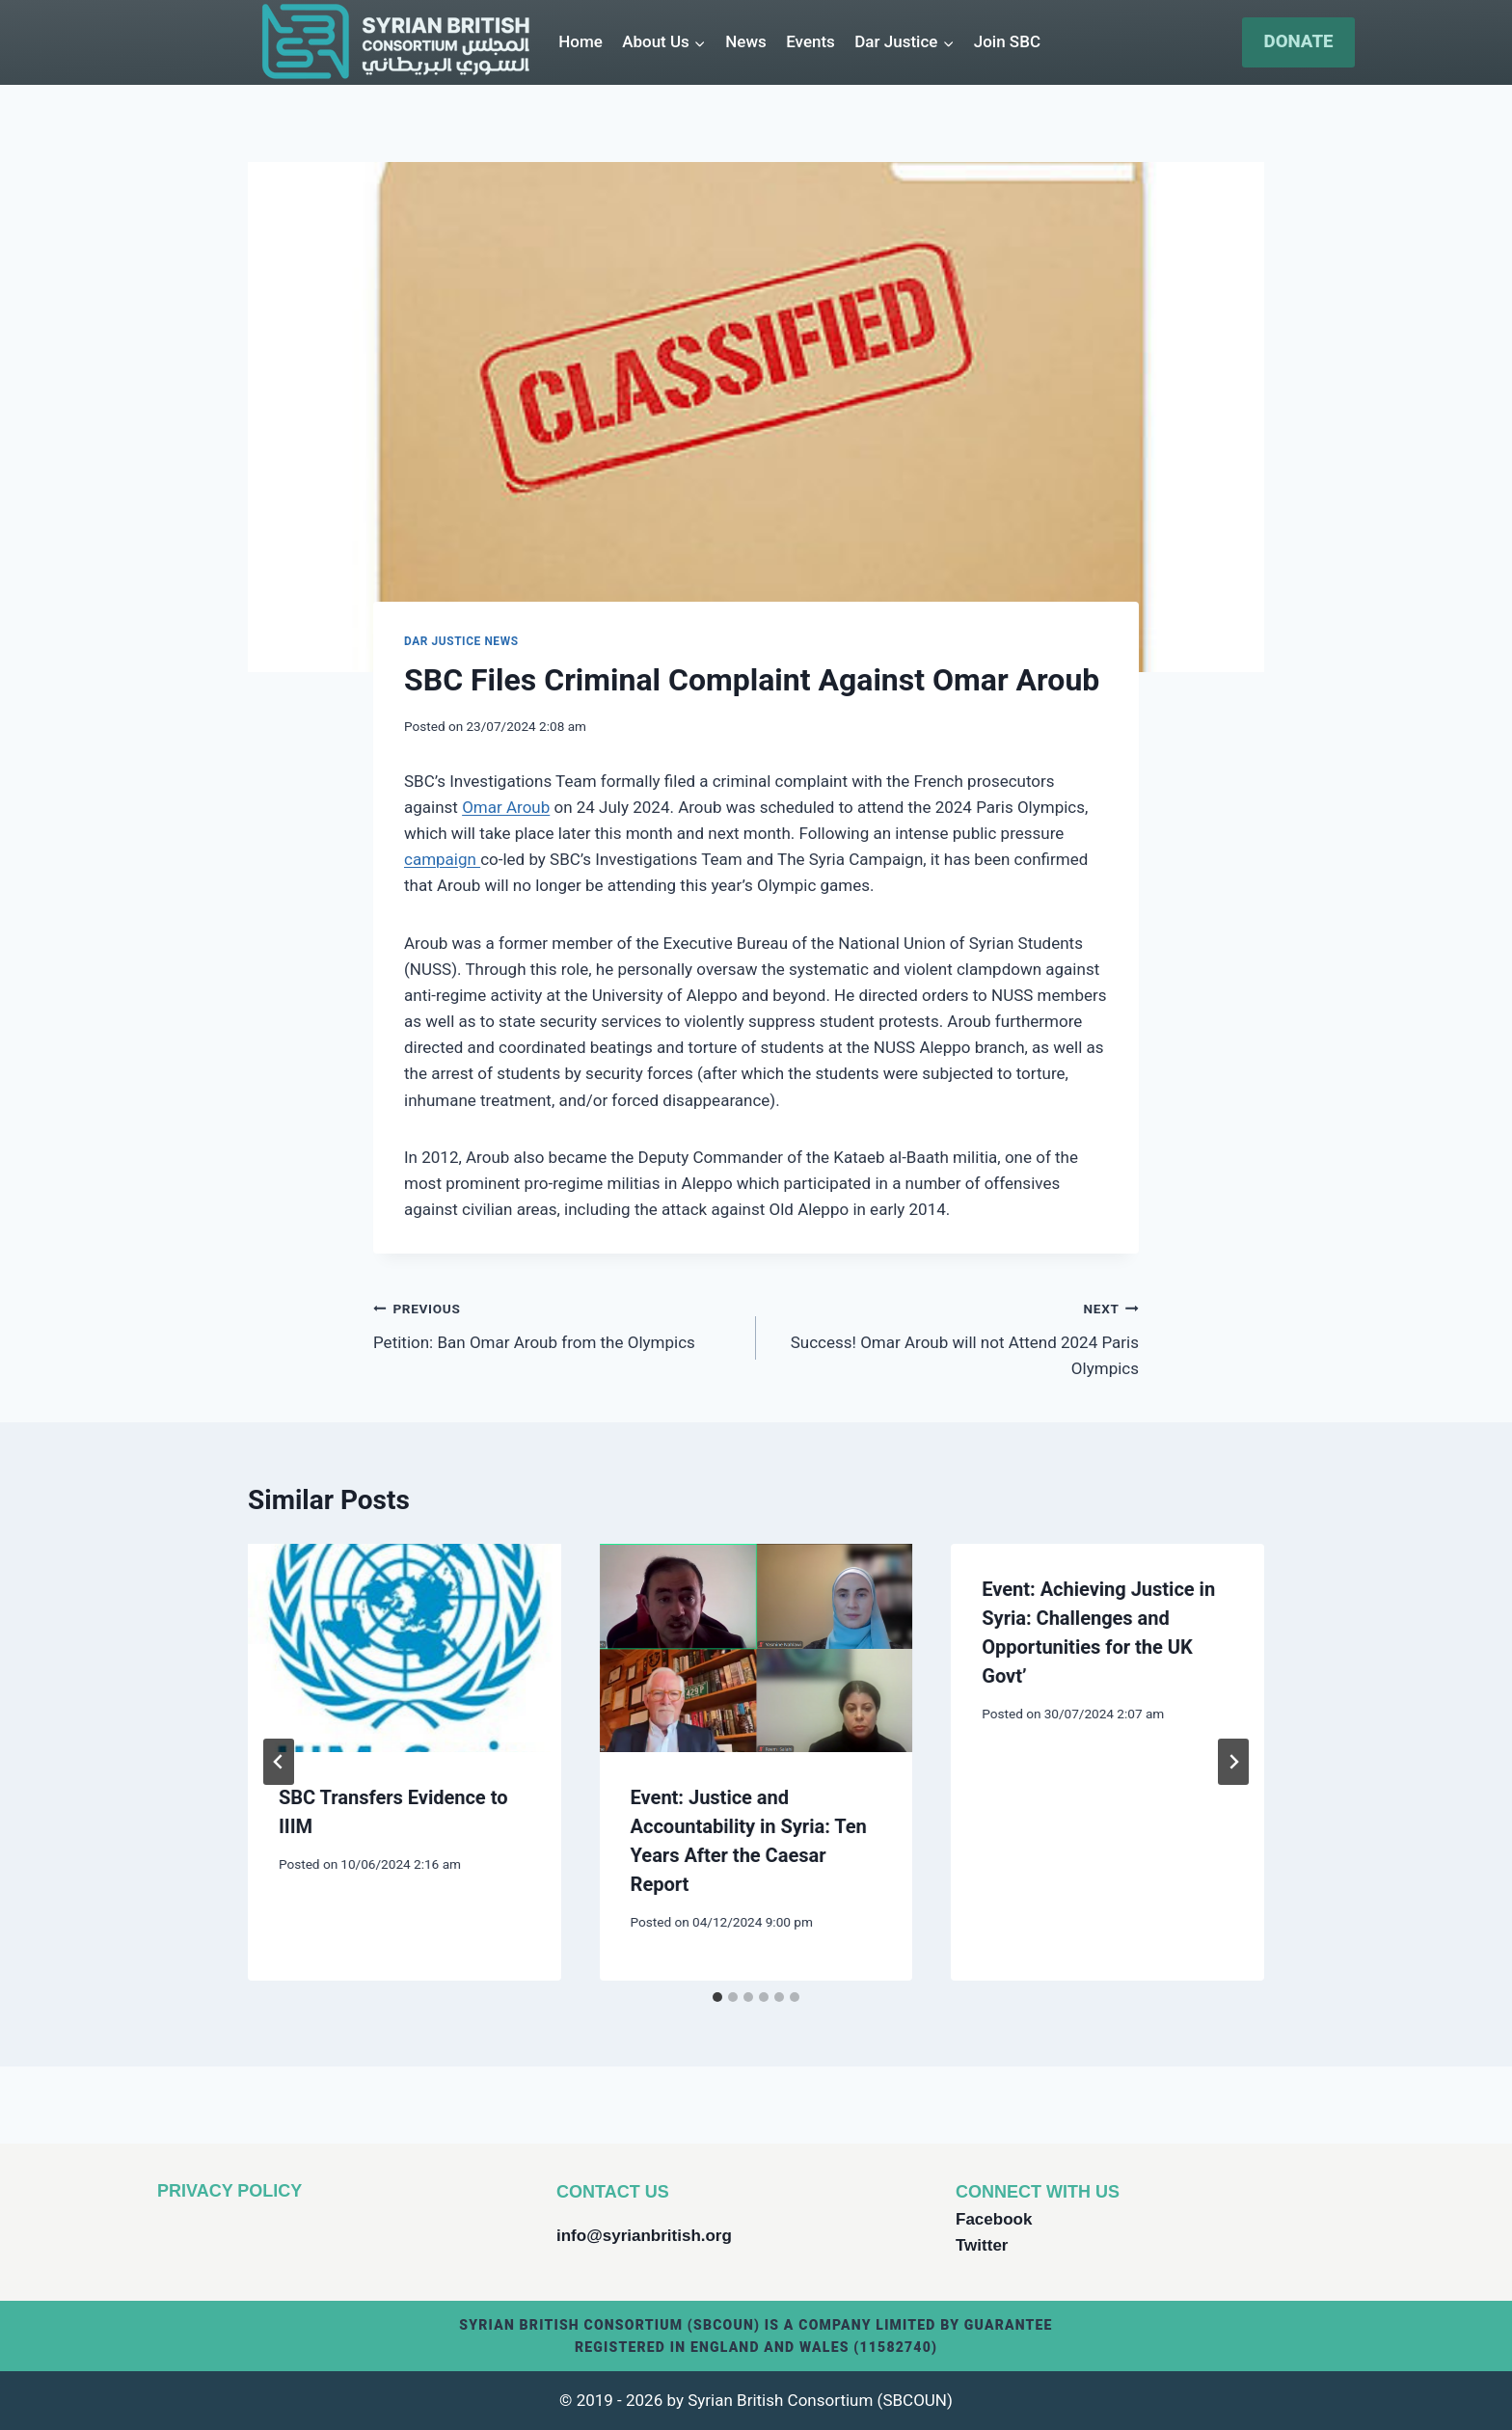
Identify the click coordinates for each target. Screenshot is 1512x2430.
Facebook (994, 2219)
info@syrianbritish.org (644, 2236)
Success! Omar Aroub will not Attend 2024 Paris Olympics (955, 1336)
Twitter (982, 2245)
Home (580, 41)
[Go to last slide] (278, 1762)
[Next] (1233, 1762)
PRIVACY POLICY (229, 2190)
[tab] (717, 1997)
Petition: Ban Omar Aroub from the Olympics (556, 1323)
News (746, 41)
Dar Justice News (461, 641)
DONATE (1299, 41)
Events (810, 41)
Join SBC (1007, 41)
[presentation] (404, 1648)
